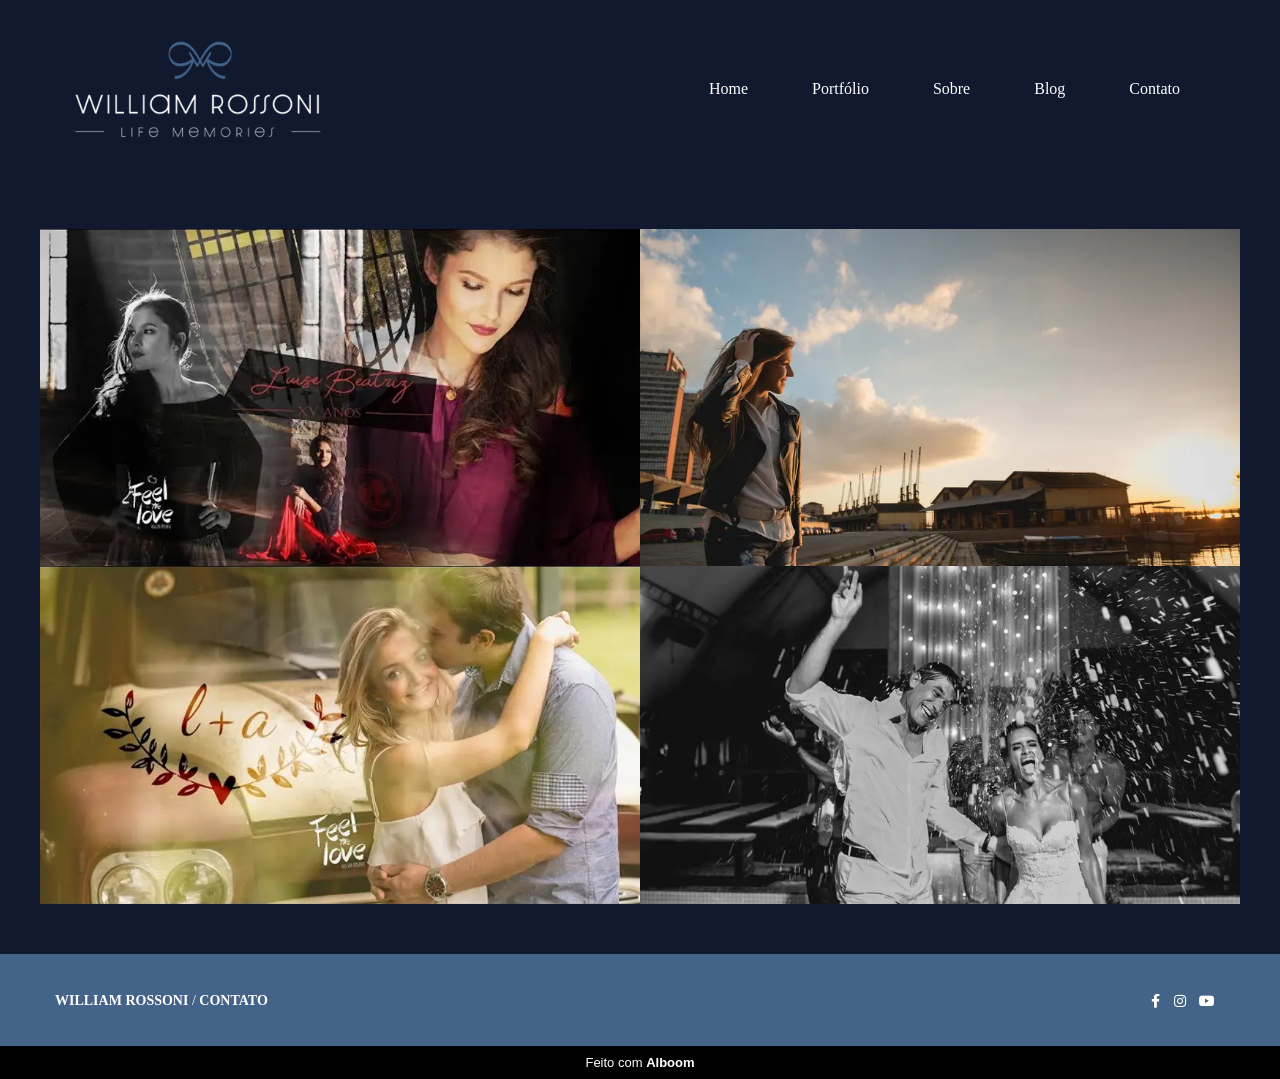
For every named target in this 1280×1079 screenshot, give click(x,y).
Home (728, 88)
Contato (1154, 88)
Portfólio (840, 88)
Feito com (639, 1062)
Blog (1049, 88)
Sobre (951, 88)
